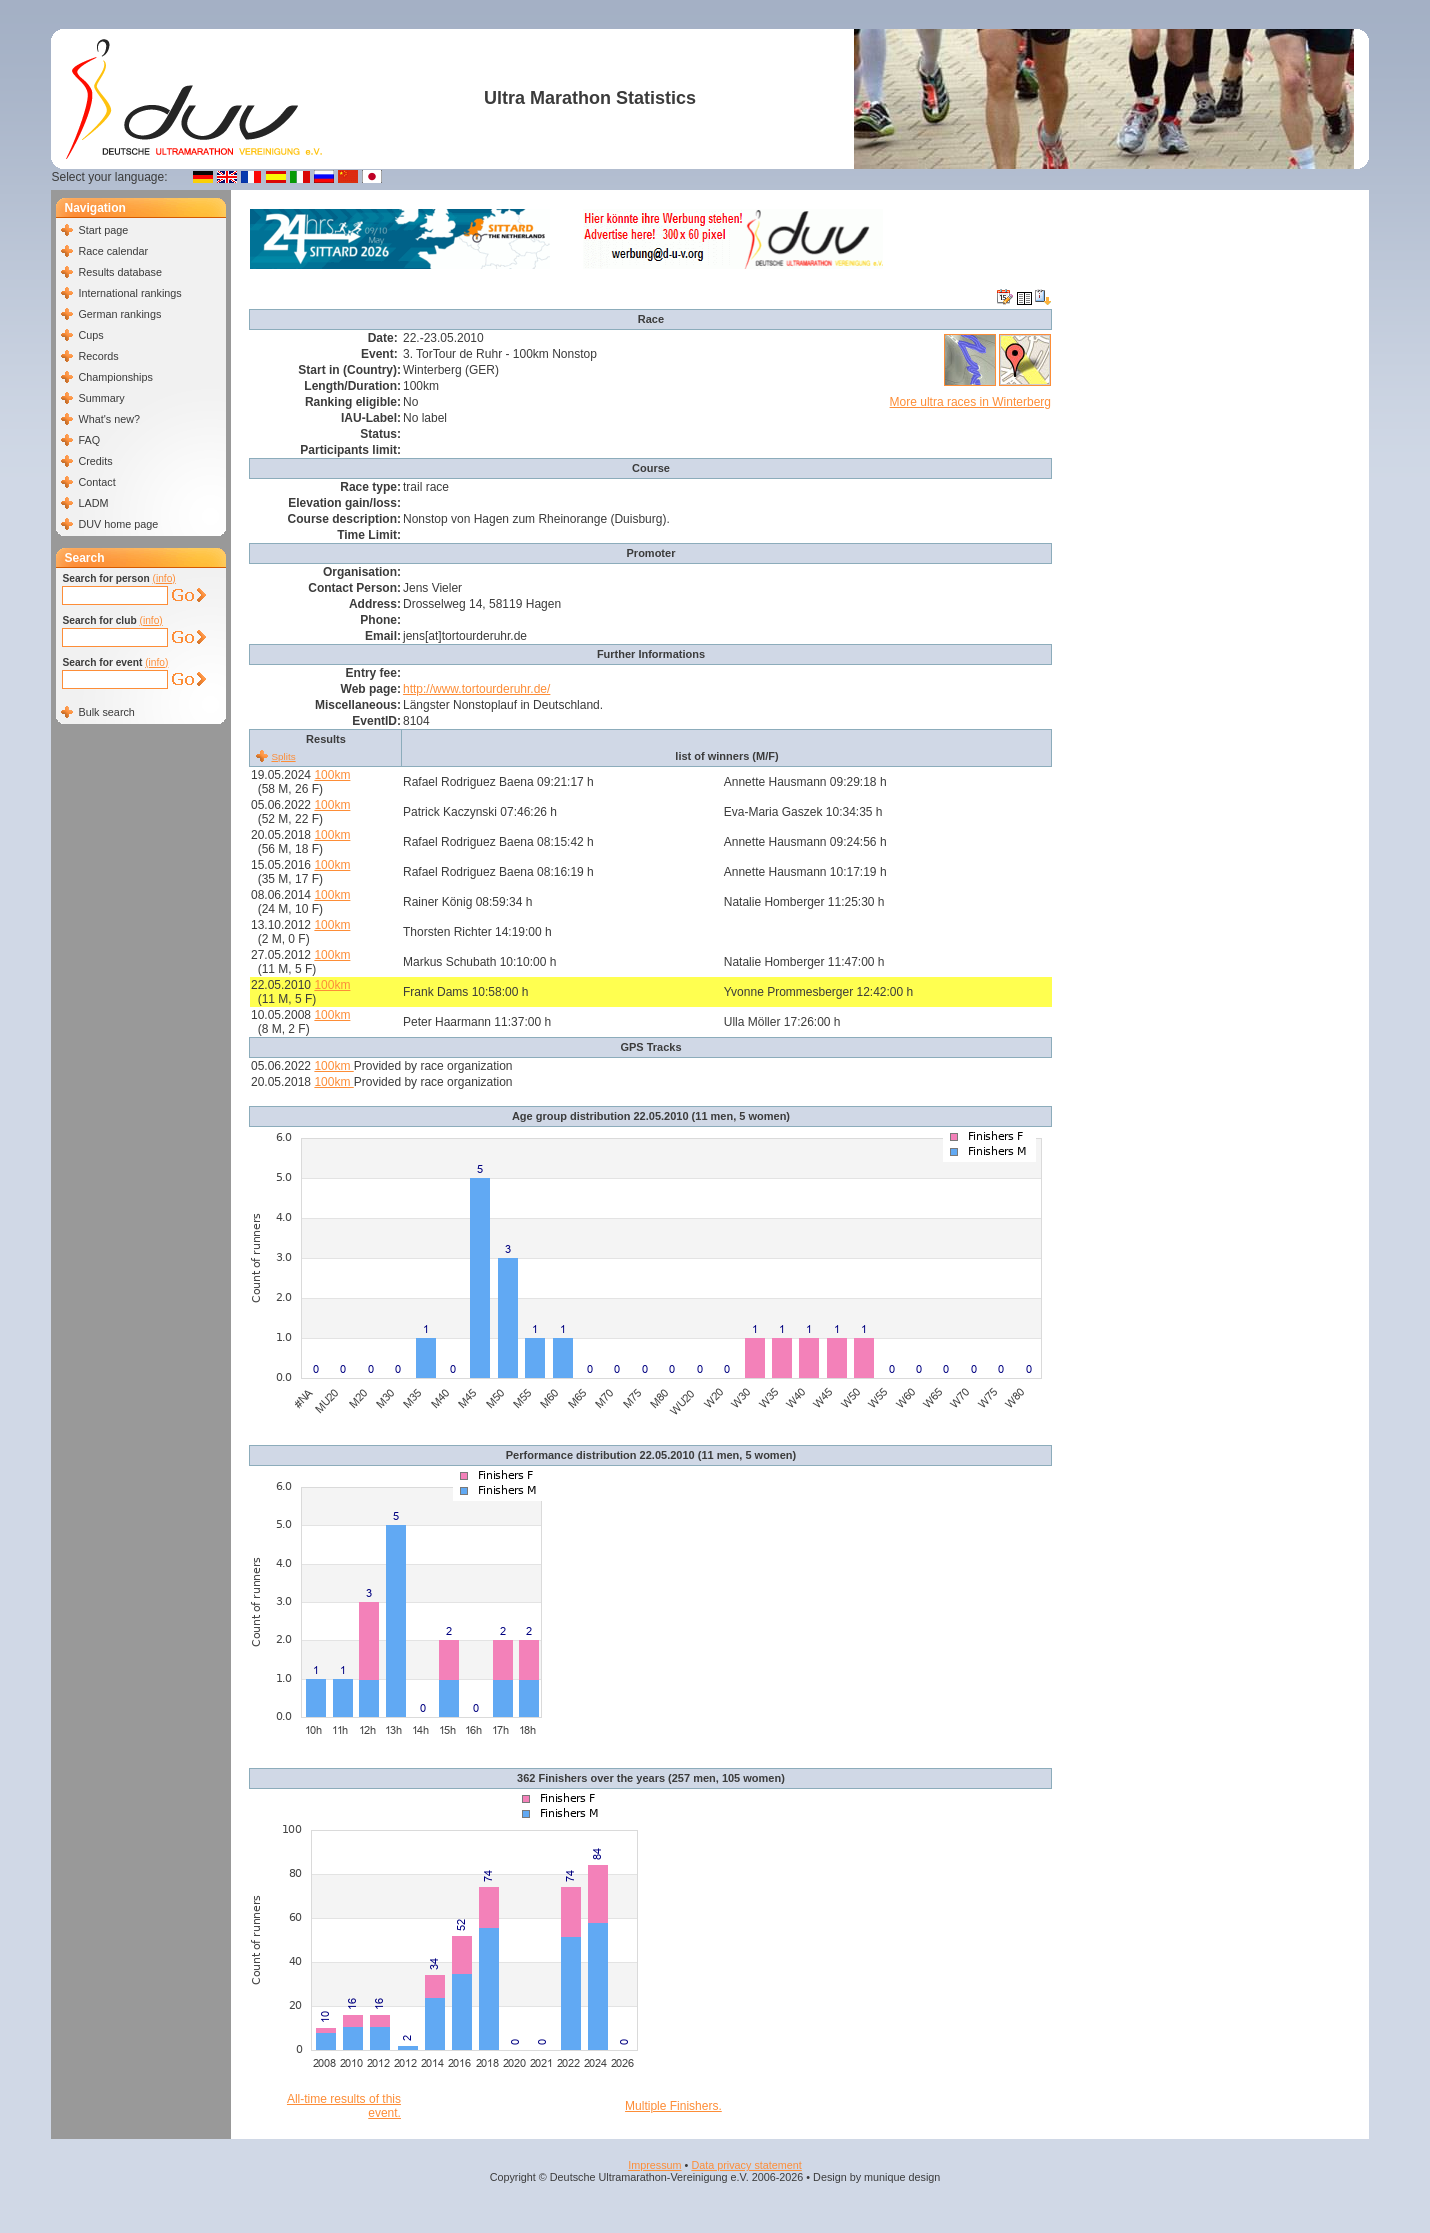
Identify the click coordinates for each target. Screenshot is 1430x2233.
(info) (164, 578)
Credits (95, 461)
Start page (103, 230)
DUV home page (118, 524)
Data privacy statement (746, 2165)
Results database (119, 272)
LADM (93, 503)
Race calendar (113, 251)
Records (98, 356)
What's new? (108, 419)
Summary (101, 398)
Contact (96, 482)
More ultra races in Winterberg (970, 402)
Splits (283, 756)
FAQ (89, 440)
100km (332, 775)
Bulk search (106, 712)
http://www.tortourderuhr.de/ (476, 689)
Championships (115, 377)
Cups (90, 335)
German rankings (119, 314)
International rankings (129, 293)
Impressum (654, 2165)
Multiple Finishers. (673, 2106)
